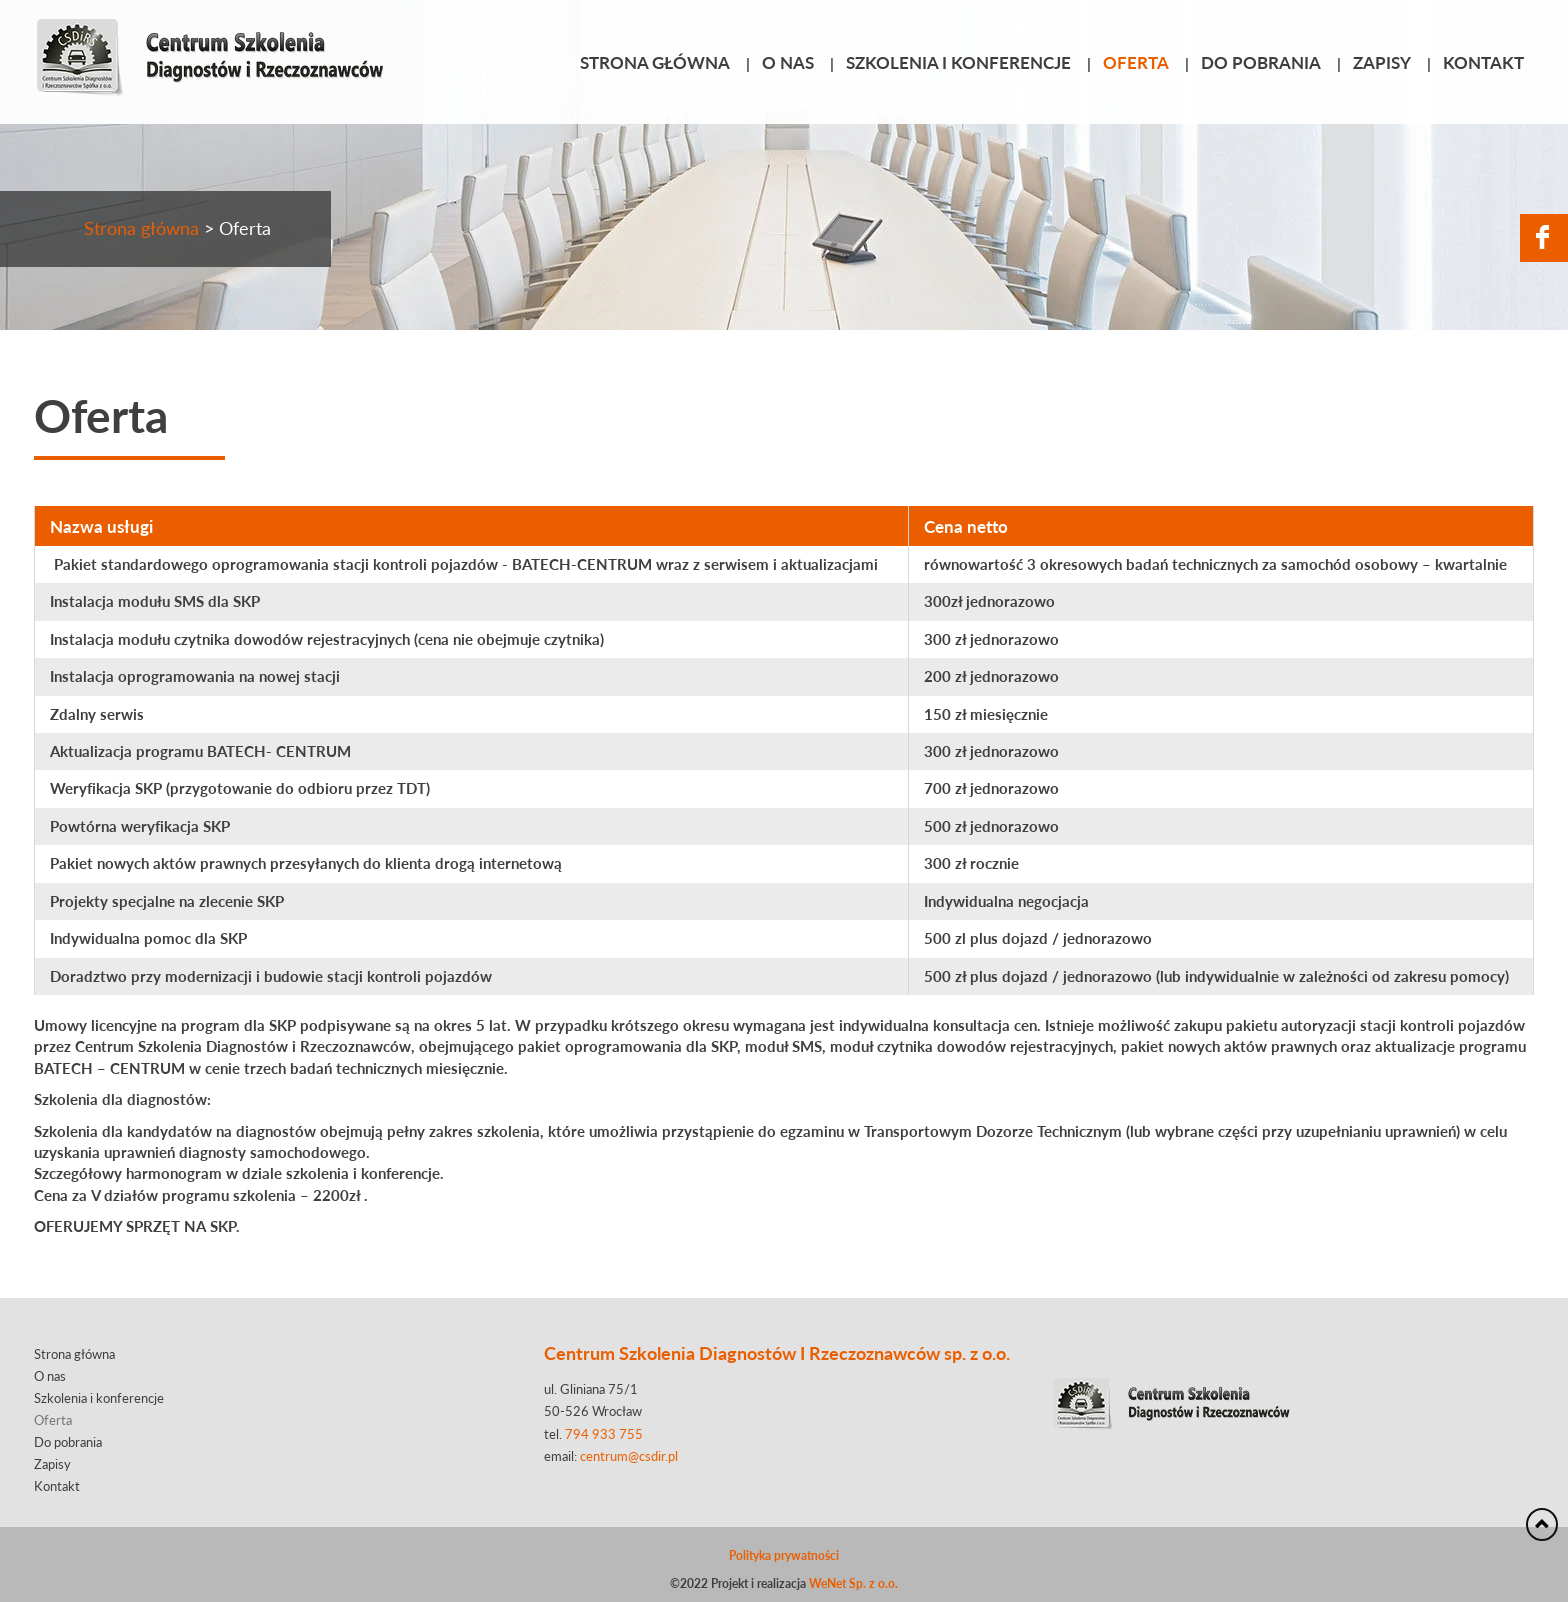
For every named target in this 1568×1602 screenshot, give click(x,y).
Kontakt (1483, 62)
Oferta (1136, 62)
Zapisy (1382, 62)
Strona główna (655, 62)
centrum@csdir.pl (629, 1456)
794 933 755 (604, 1434)
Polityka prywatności (784, 1555)
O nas (788, 62)
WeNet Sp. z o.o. (853, 1583)
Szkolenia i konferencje (958, 62)
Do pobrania (1261, 62)
